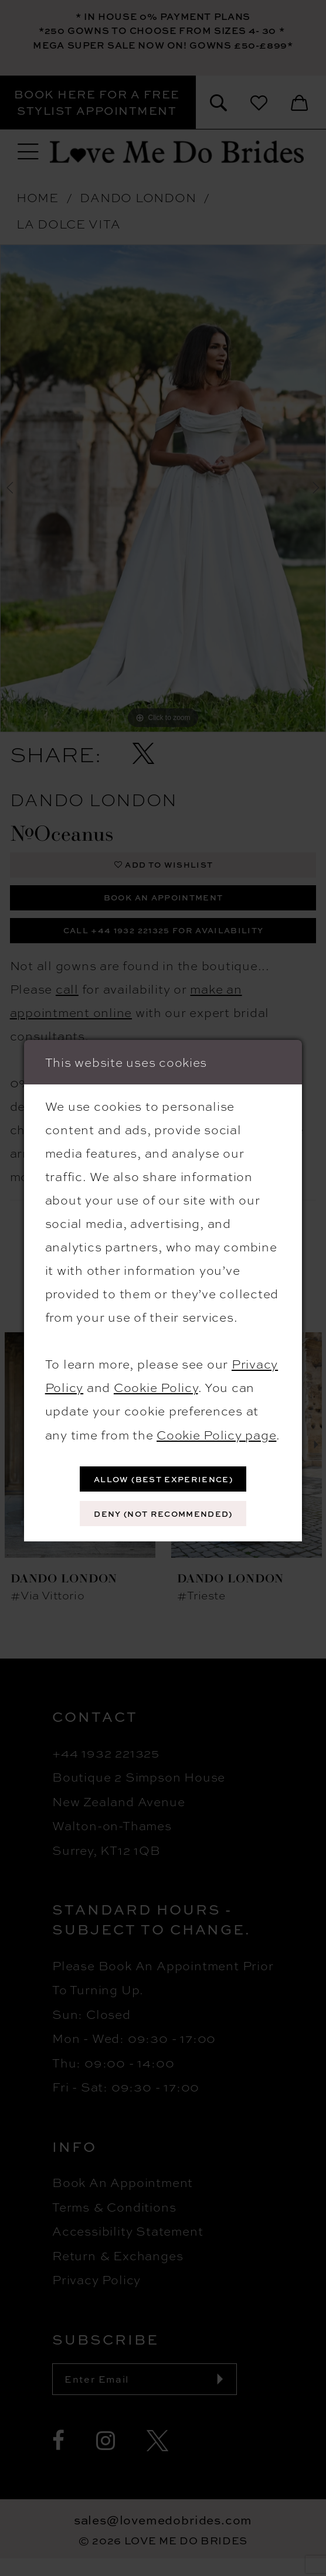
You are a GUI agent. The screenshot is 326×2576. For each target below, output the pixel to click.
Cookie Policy (156, 1383)
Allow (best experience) (163, 1476)
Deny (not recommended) (163, 1515)
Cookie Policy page (216, 1430)
